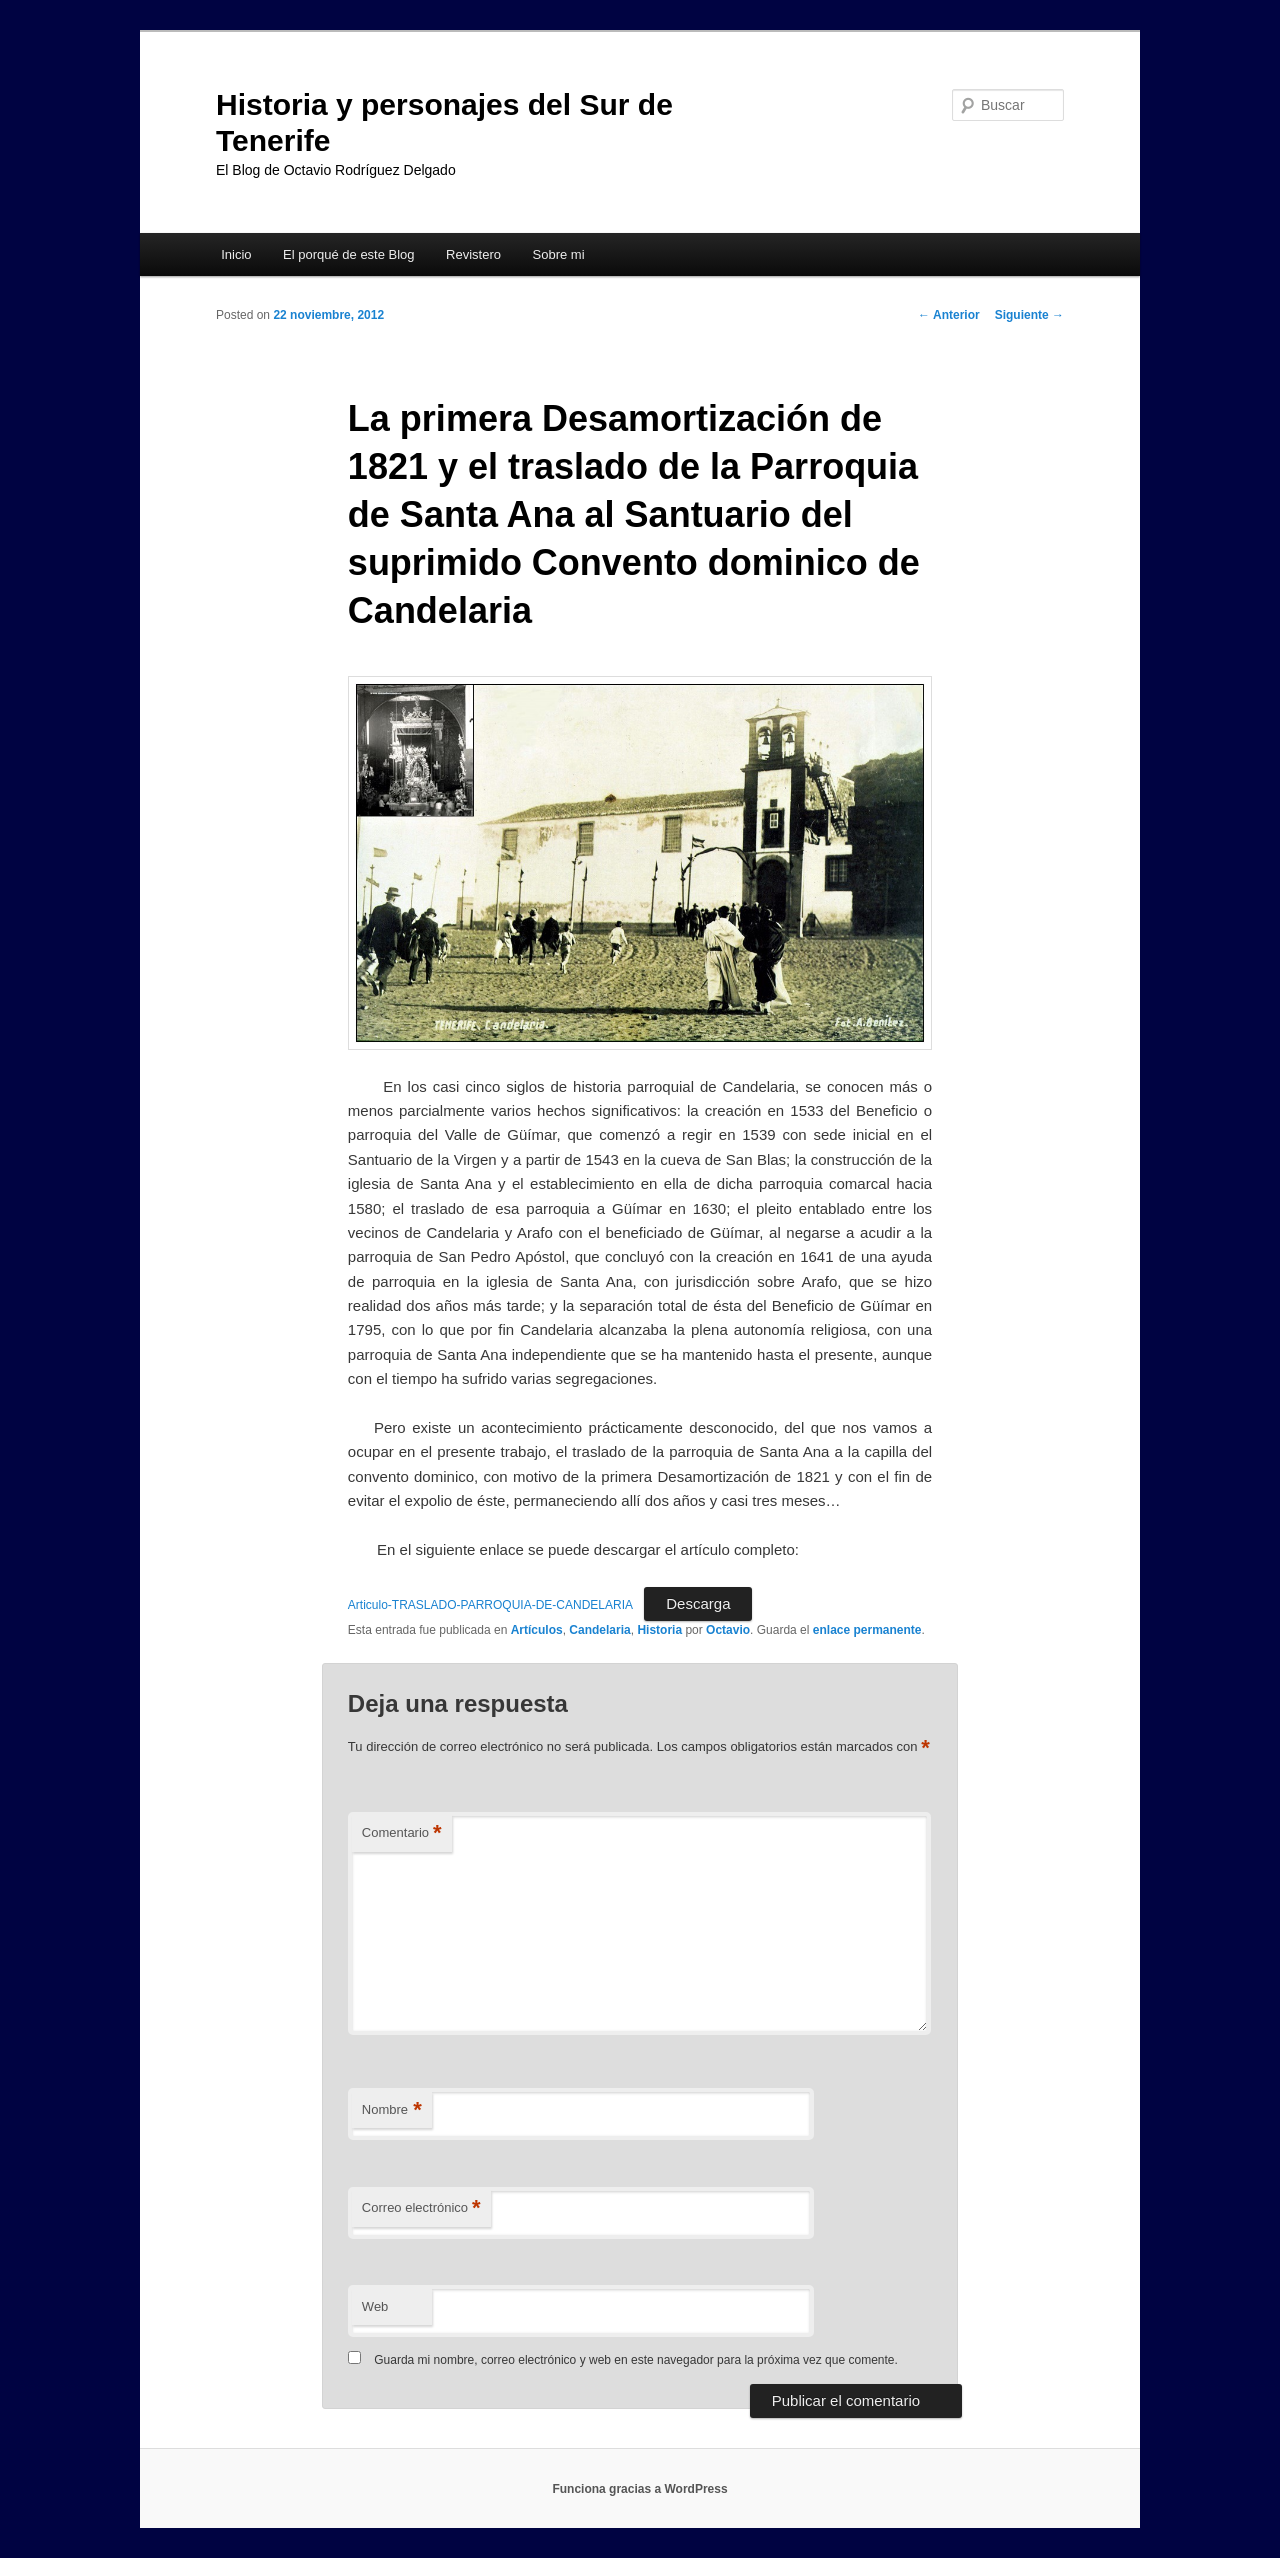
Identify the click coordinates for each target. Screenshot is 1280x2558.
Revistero (473, 254)
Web (375, 2306)
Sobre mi (559, 254)
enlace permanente (867, 1630)
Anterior (949, 315)
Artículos (537, 1630)
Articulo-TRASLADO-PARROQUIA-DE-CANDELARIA (490, 1605)
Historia (659, 1630)
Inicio (236, 254)
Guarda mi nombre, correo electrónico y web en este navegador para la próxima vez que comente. (636, 2360)
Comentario (402, 1833)
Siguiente (1029, 315)
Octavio (728, 1630)
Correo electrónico (421, 2208)
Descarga (698, 1603)
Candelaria (599, 1630)
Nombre (392, 2110)
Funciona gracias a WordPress (639, 2489)
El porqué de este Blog (349, 254)
